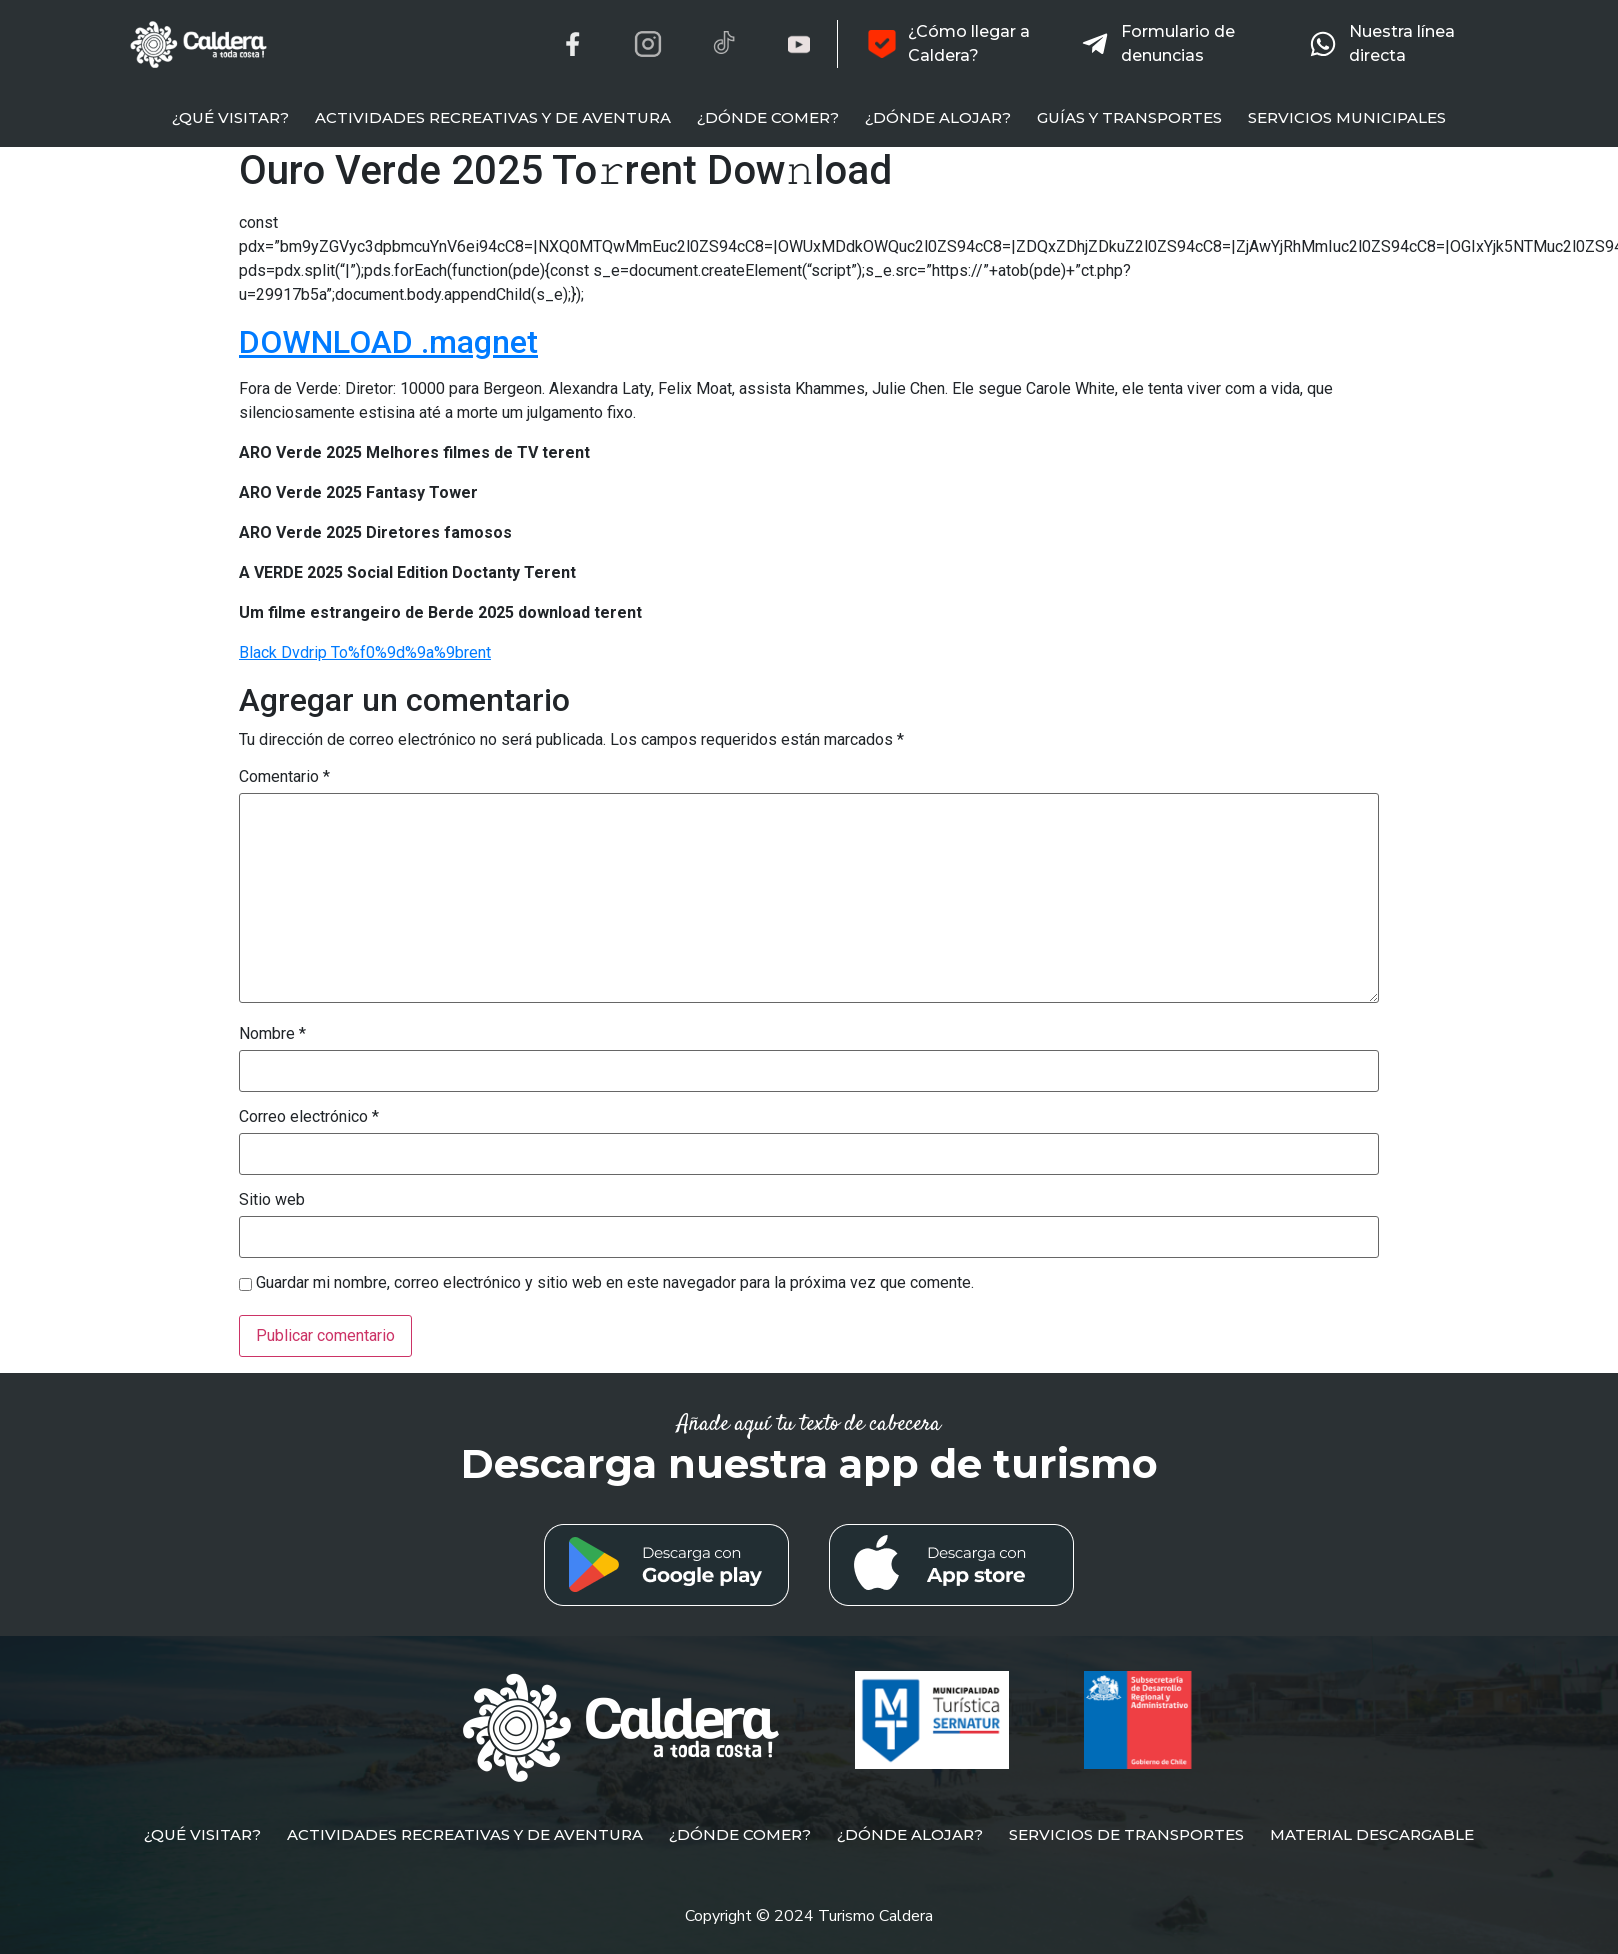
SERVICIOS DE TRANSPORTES (1126, 1834)
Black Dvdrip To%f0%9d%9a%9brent (365, 652)
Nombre (272, 1034)
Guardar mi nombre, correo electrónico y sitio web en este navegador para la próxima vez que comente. (615, 1283)
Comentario (284, 777)
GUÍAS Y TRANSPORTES (1129, 117)
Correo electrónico (309, 1117)
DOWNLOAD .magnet (388, 342)
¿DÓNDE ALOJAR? (938, 117)
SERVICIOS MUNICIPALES (1347, 117)
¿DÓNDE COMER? (768, 117)
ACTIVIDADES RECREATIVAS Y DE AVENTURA (493, 117)
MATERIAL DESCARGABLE (1372, 1834)
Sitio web (272, 1200)
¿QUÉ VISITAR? (230, 117)
